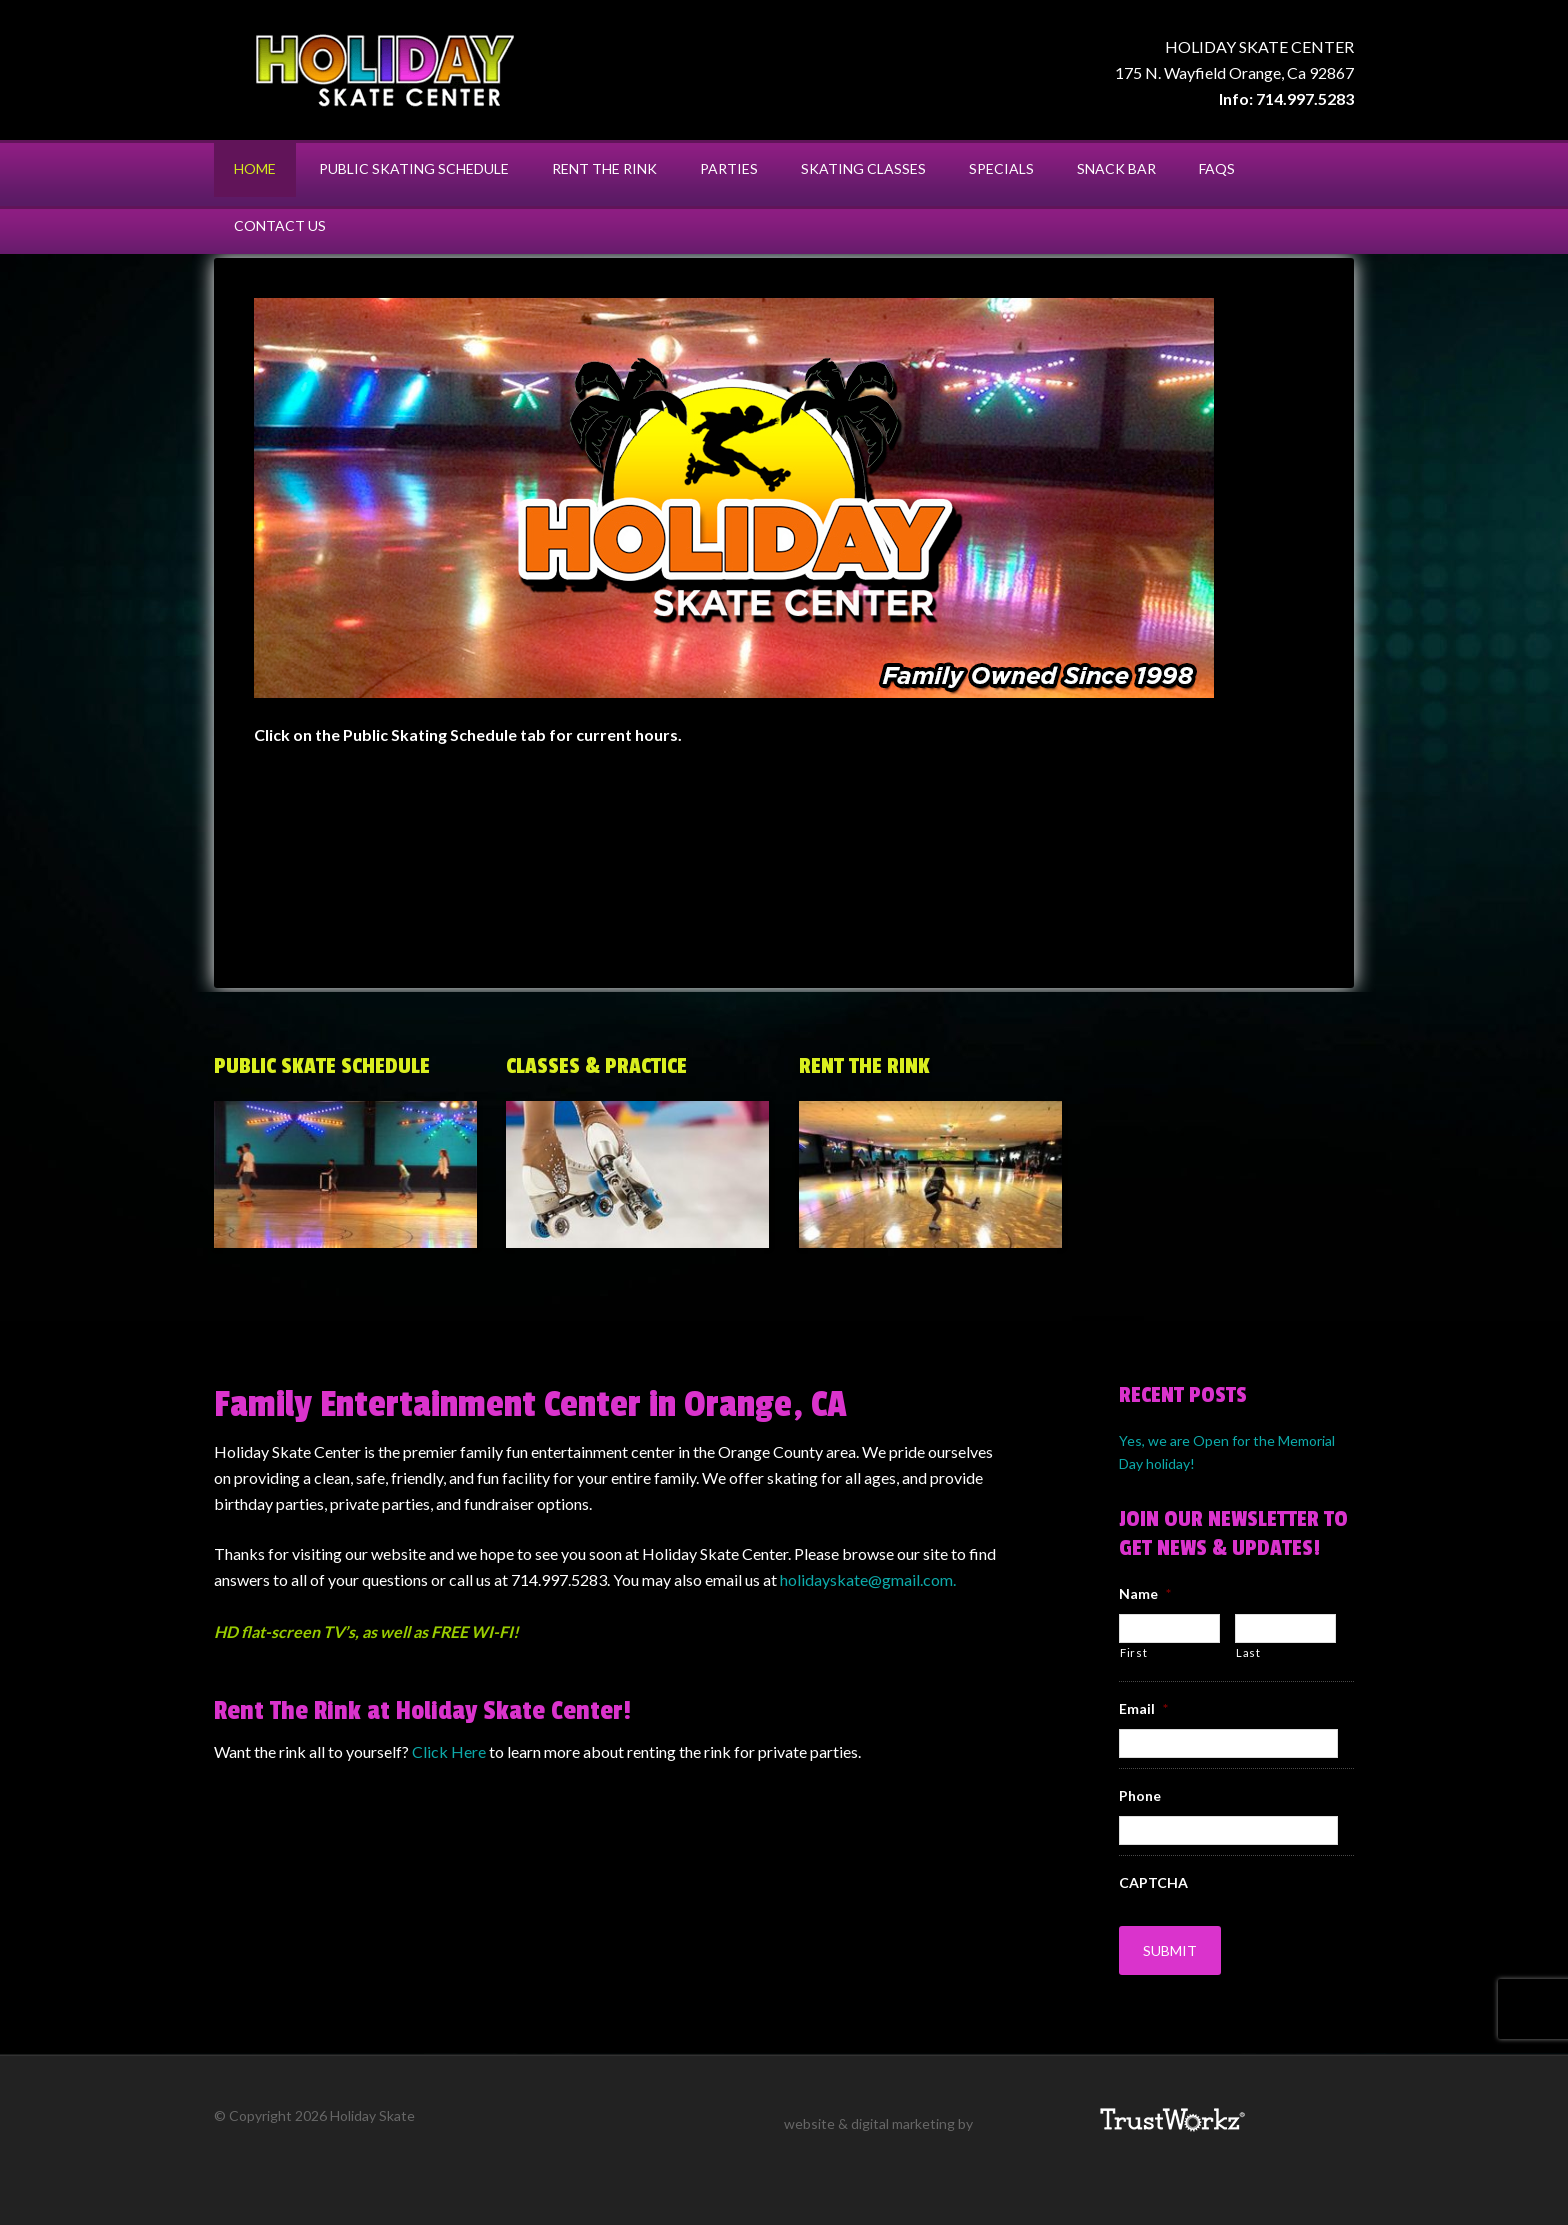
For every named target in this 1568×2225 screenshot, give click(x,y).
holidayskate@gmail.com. (868, 1579)
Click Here (450, 1751)
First (1133, 1652)
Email (1143, 1709)
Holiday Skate (384, 70)
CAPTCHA (1153, 1882)
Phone (1140, 1795)
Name (1145, 1593)
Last (1248, 1652)
